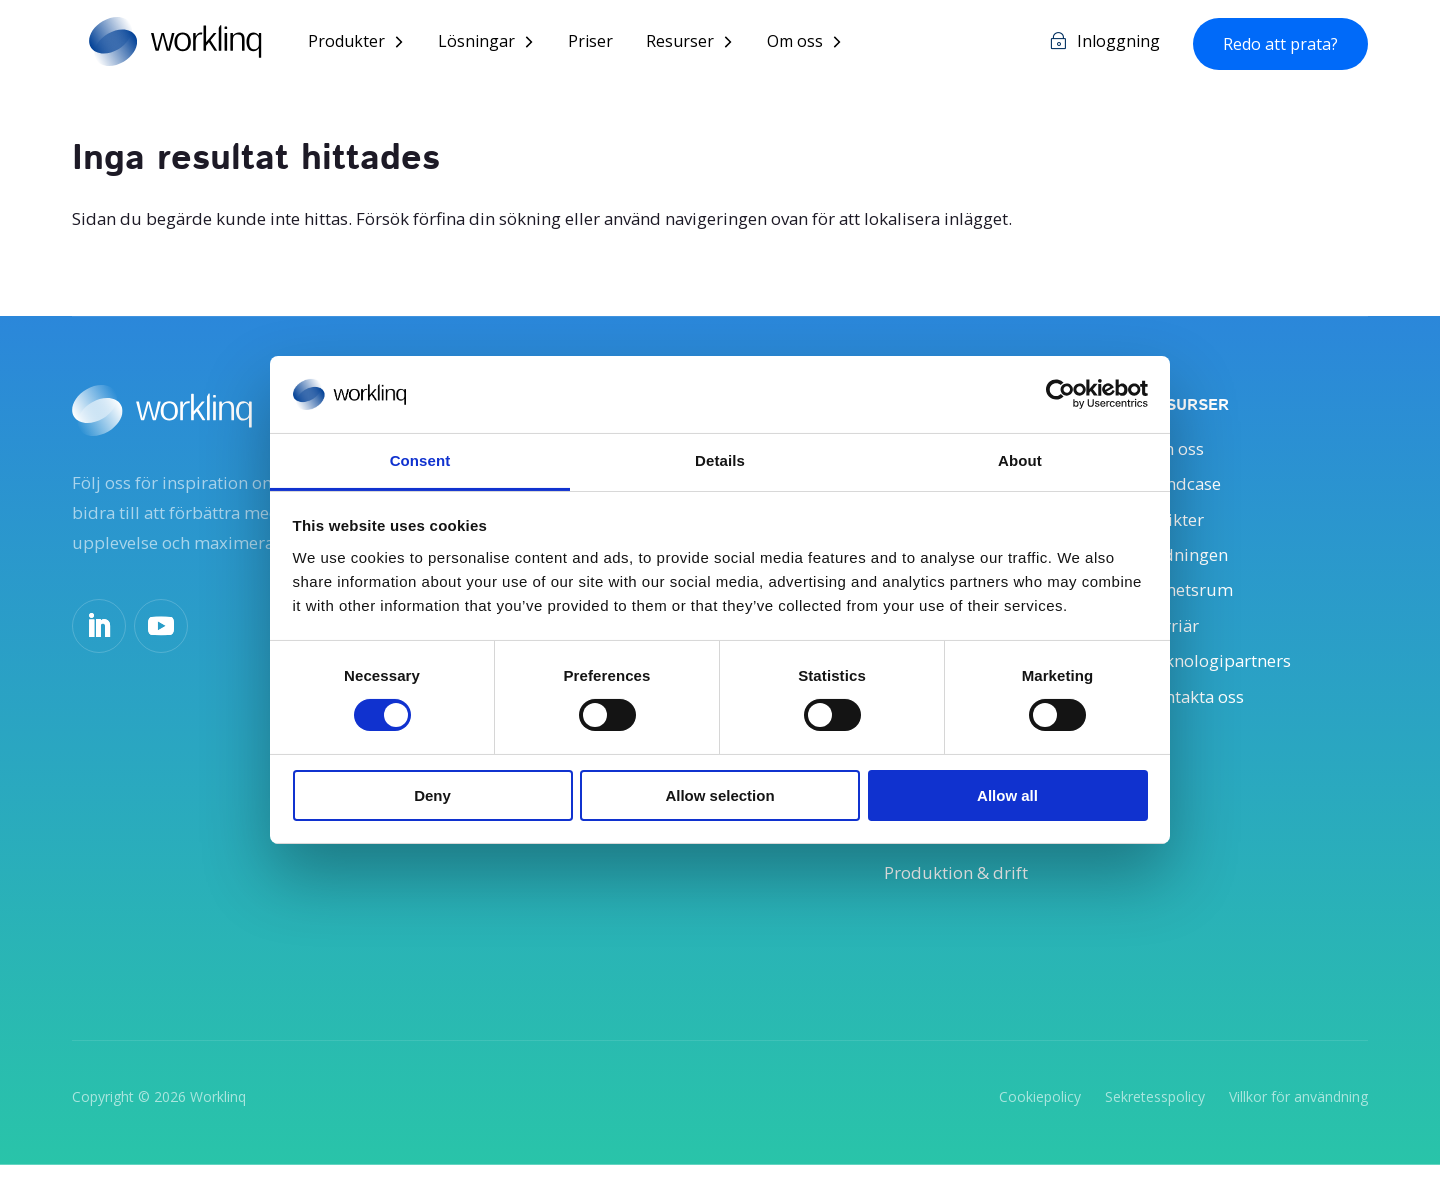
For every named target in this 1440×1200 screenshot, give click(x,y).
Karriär (1175, 641)
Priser (604, 44)
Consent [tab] (420, 460)
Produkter (360, 44)
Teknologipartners (1226, 679)
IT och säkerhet (951, 868)
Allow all (1007, 795)
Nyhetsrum (1193, 603)
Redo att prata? (1280, 45)
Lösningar (490, 44)
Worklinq (218, 1131)
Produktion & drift (963, 905)
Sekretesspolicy (1155, 1131)
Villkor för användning (1298, 1131)
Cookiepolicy (1040, 1131)
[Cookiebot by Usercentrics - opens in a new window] (1060, 394)
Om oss (809, 44)
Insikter (1178, 527)
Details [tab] (720, 460)
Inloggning (1118, 44)
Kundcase (1186, 490)
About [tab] (1020, 460)
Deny (432, 795)
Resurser (694, 44)
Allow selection (719, 795)
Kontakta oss (1201, 716)
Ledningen (1190, 565)
